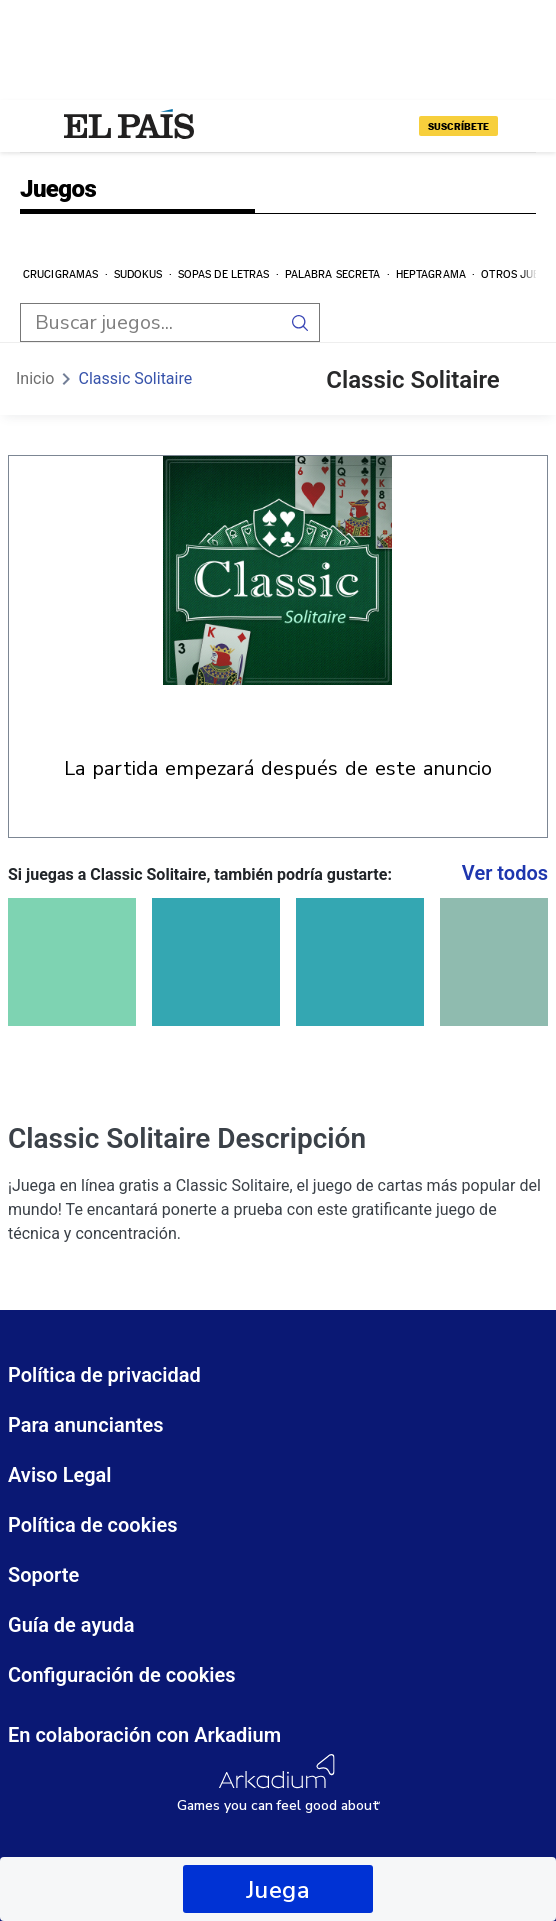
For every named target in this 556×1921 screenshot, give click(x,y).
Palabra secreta (333, 274)
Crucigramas (60, 274)
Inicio (35, 378)
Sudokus (138, 274)
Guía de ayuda (71, 1625)
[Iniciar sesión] (520, 126)
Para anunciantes (86, 1425)
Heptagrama (431, 274)
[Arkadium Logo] (278, 1783)
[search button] (300, 322)
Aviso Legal (60, 1475)
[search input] (150, 322)
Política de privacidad (104, 1375)
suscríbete (458, 126)
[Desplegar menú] (36, 126)
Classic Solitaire (135, 378)
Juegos (58, 190)
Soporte (43, 1575)
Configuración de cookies (122, 1675)
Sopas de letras (224, 274)
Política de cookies (92, 1525)
